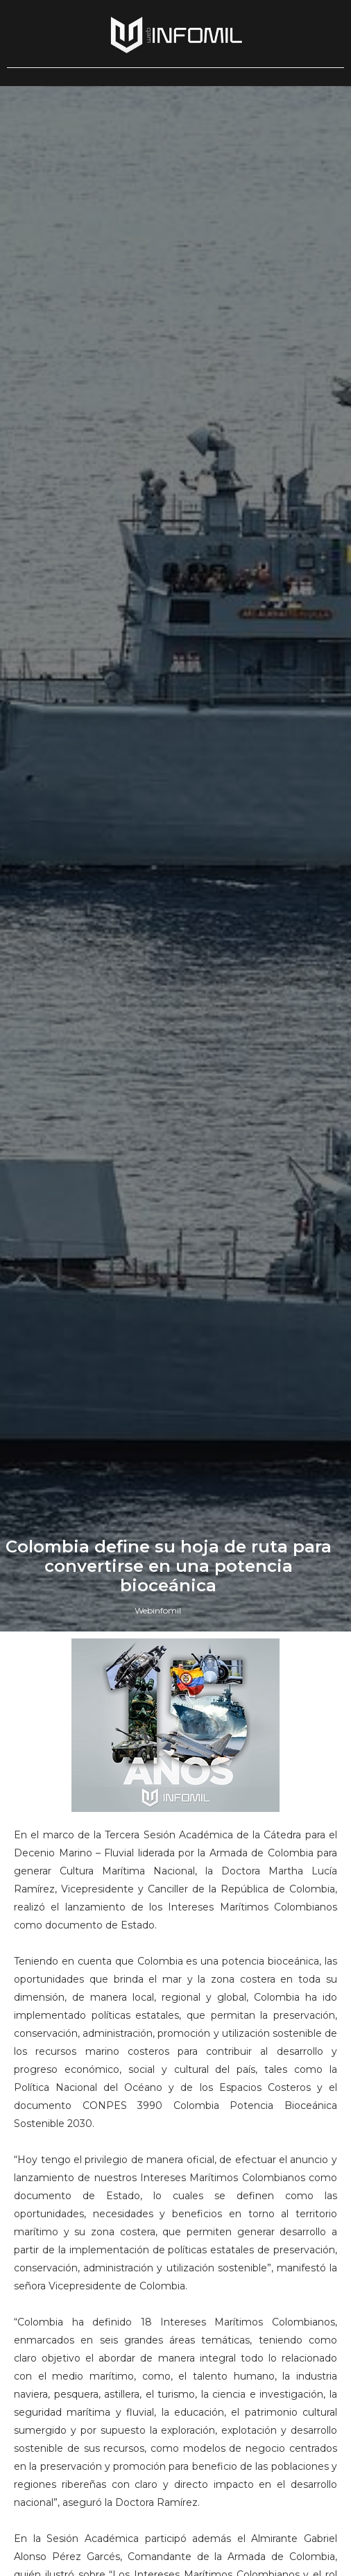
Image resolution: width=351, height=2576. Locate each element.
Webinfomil (158, 1610)
